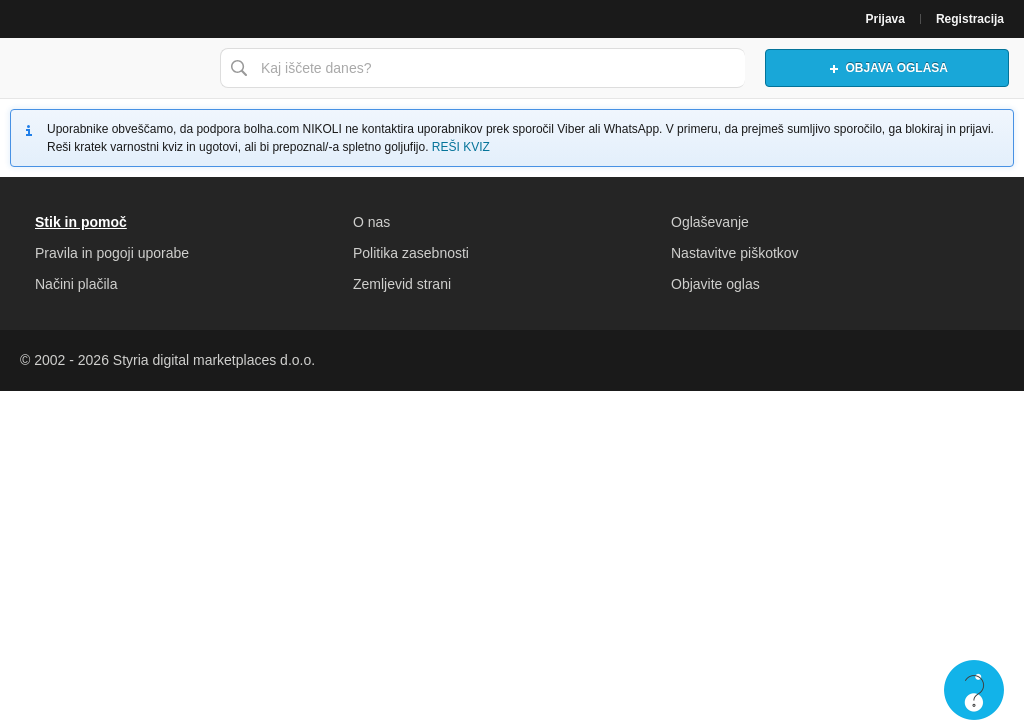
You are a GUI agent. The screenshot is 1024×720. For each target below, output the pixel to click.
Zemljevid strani (402, 284)
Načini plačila (76, 284)
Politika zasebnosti (411, 253)
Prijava (885, 19)
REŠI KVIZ (461, 147)
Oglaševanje (710, 222)
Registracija (970, 19)
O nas (371, 222)
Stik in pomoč (81, 222)
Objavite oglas (715, 284)
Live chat (974, 690)
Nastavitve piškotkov (735, 253)
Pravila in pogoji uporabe (112, 253)
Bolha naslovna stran (105, 68)
